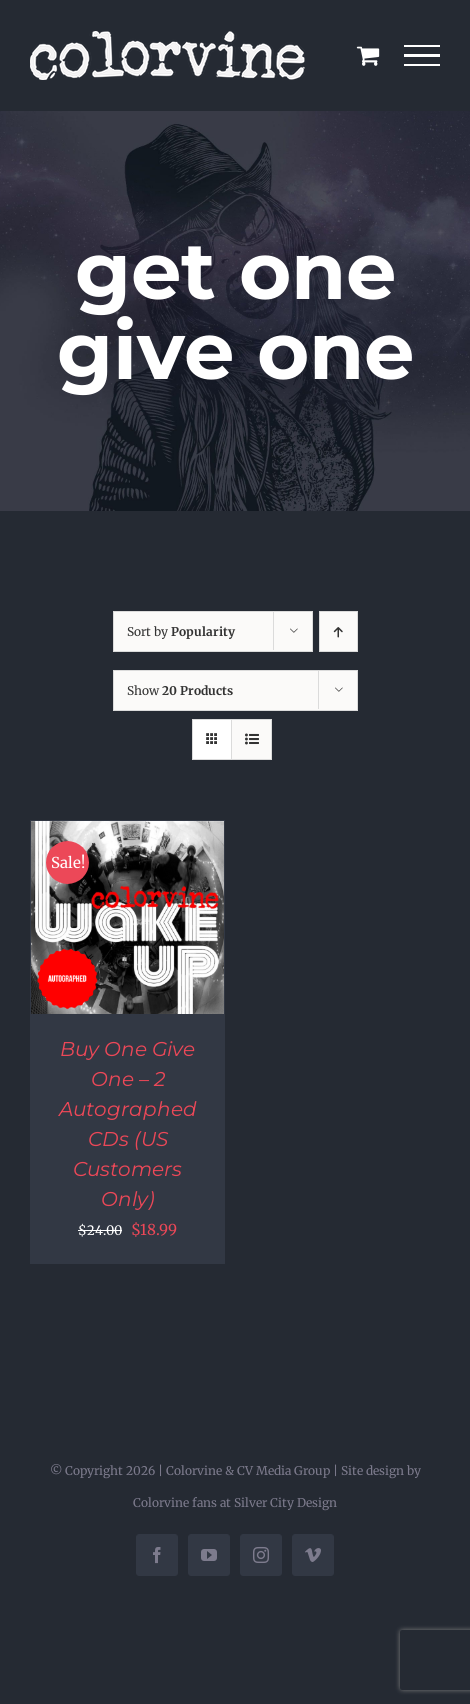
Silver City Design (285, 1502)
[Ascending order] (338, 631)
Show (180, 690)
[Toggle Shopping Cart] (368, 55)
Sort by (181, 631)
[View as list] (251, 739)
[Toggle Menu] (422, 56)
